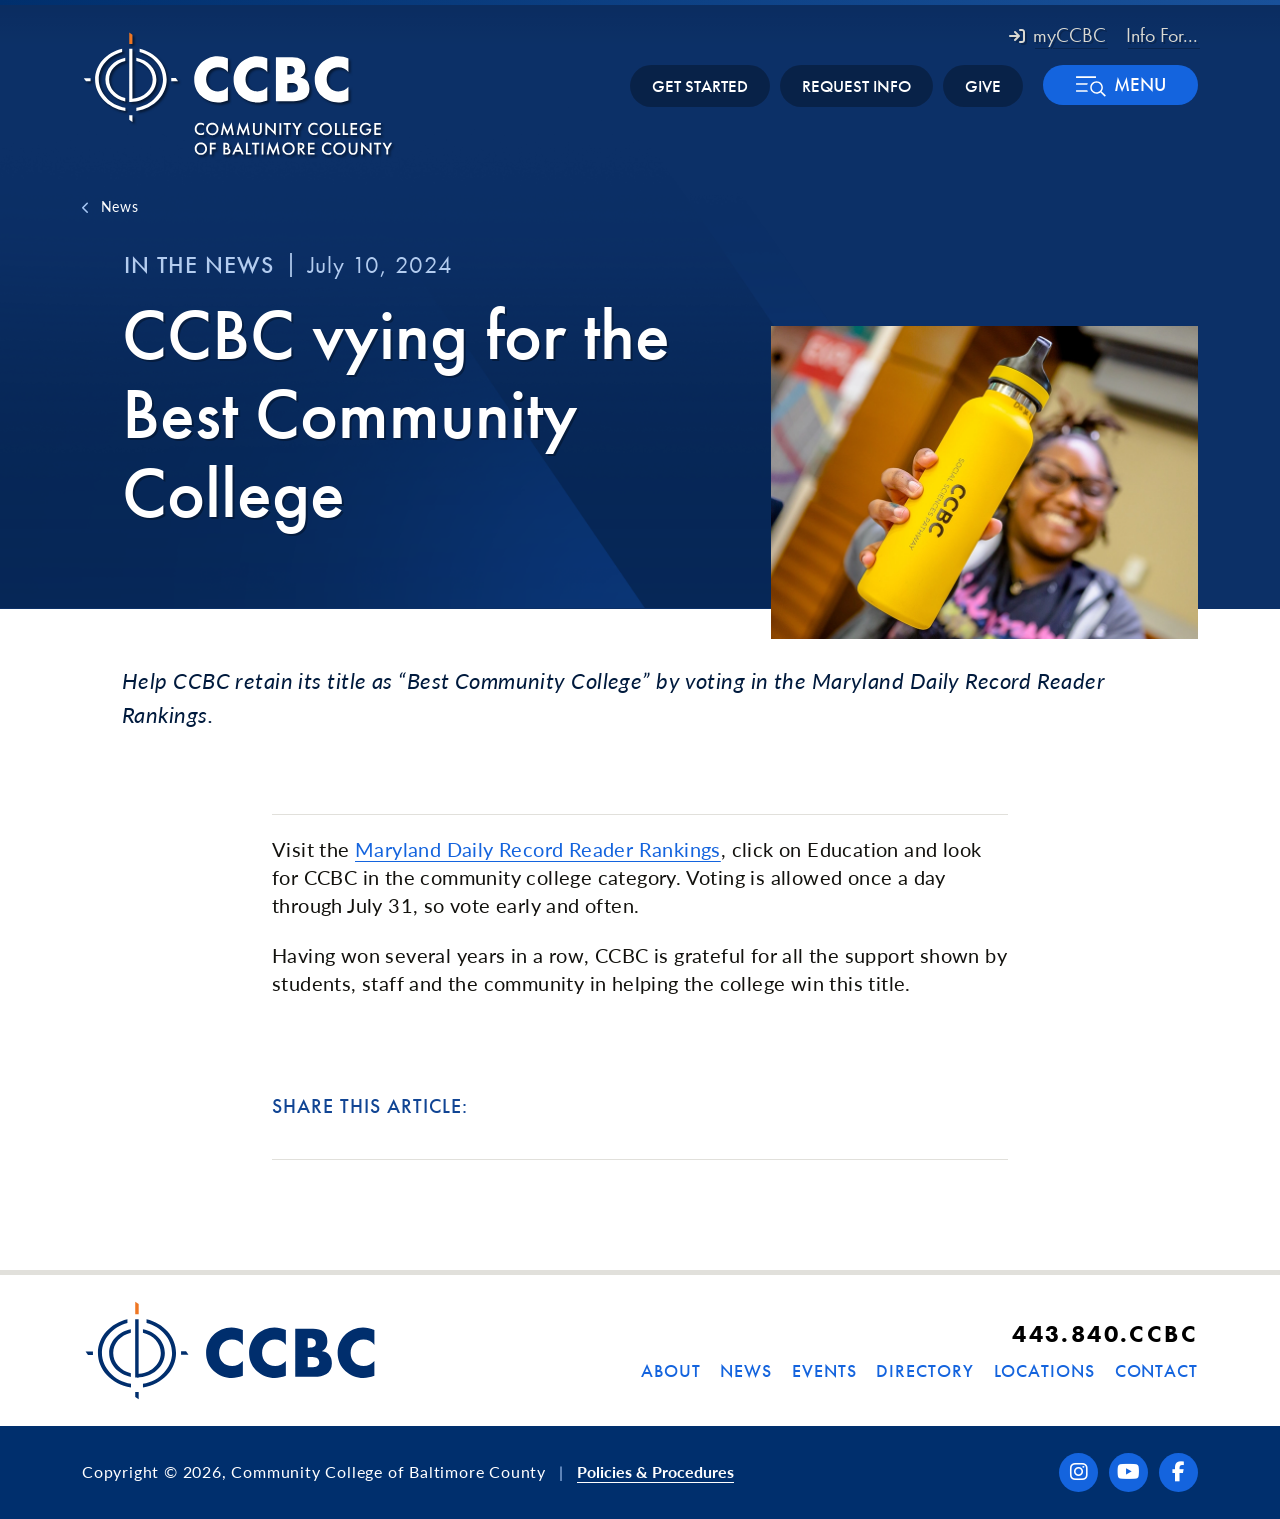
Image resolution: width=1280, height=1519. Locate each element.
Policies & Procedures (655, 1471)
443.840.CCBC (1105, 1333)
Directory (924, 1370)
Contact (1156, 1370)
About (671, 1370)
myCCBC (1057, 35)
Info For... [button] (1162, 35)
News (120, 206)
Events (824, 1370)
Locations (1044, 1370)
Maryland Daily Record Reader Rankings (538, 849)
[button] (1120, 85)
